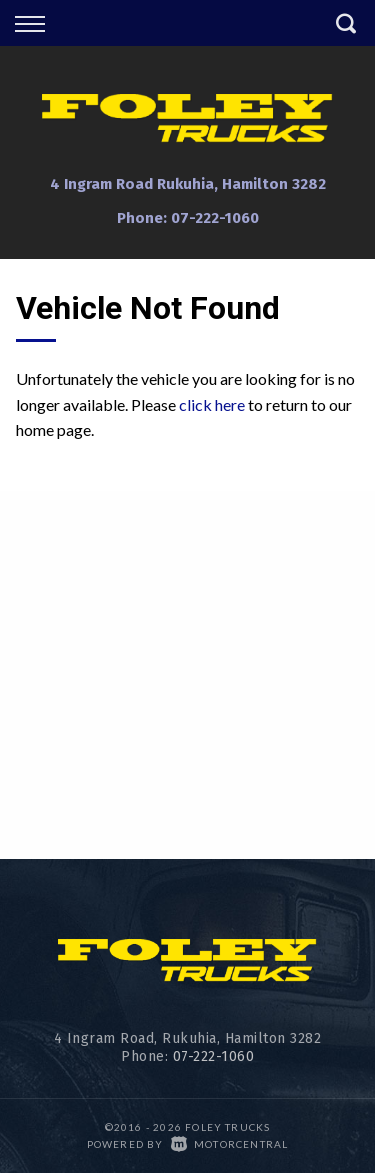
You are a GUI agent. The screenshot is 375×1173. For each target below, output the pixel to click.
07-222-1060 (215, 218)
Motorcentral (230, 1144)
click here (212, 404)
